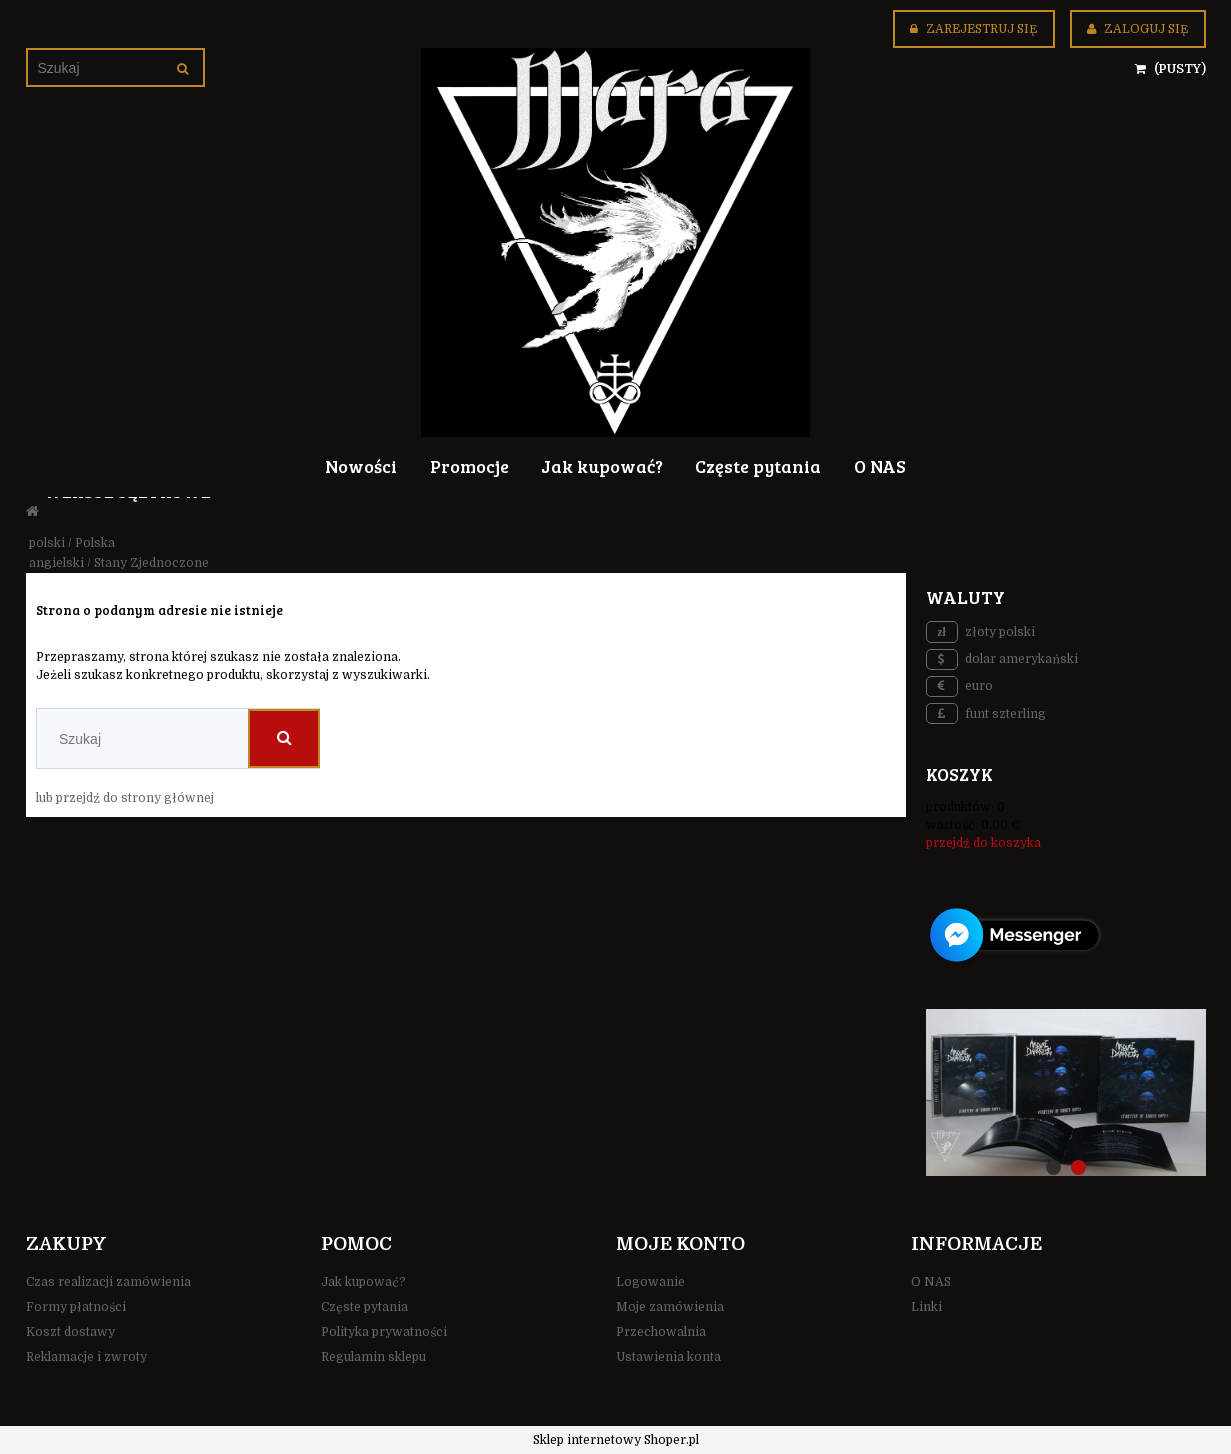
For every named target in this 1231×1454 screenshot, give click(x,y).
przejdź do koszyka (983, 843)
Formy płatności (76, 1307)
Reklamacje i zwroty (86, 1357)
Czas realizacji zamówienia (108, 1282)
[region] (1066, 1092)
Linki (926, 1307)
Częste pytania (364, 1307)
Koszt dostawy (70, 1332)
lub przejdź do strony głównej (125, 798)
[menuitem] (361, 465)
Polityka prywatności (384, 1332)
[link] (1066, 1092)
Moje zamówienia (670, 1307)
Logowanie (650, 1282)
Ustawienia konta (668, 1357)
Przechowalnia (661, 1332)
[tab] (1053, 1167)
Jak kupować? (363, 1282)
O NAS (931, 1282)
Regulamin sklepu (373, 1357)
